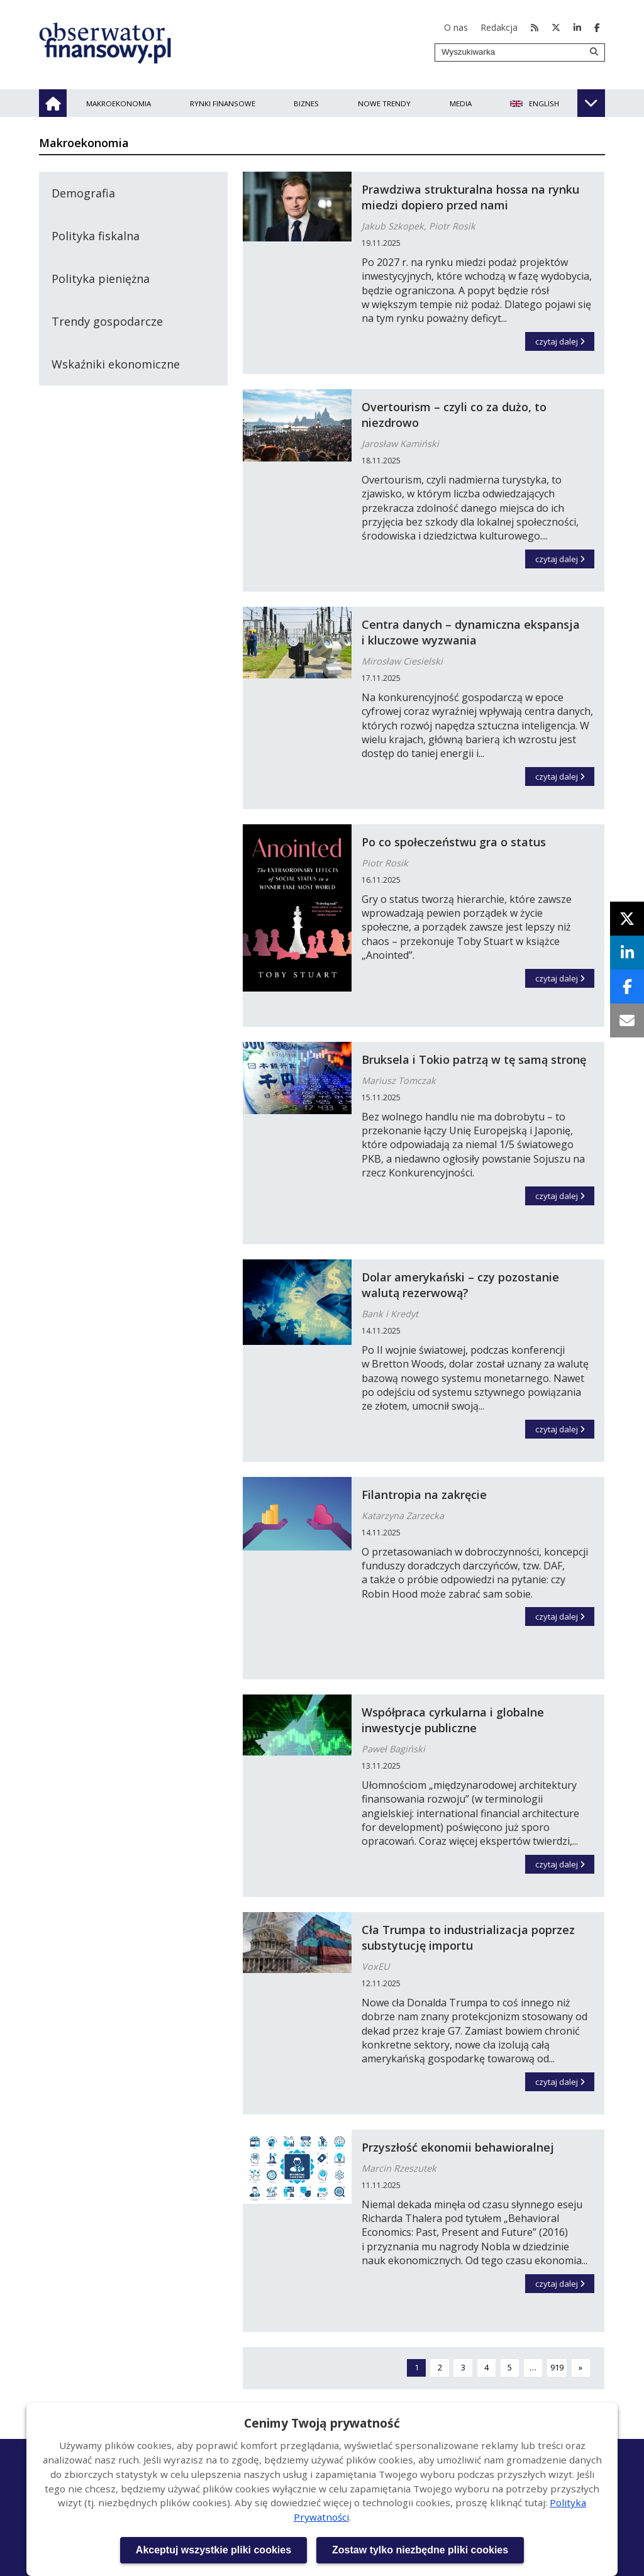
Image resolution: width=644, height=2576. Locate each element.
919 (558, 2367)
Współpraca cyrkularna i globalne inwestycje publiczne (453, 1720)
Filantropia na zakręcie (424, 1494)
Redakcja (499, 27)
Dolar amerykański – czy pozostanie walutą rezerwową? (460, 1284)
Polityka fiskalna (96, 235)
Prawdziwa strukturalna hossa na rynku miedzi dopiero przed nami (470, 197)
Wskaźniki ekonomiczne (116, 364)
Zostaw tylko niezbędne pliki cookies (420, 2550)
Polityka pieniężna (101, 278)
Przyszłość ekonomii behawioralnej (458, 2147)
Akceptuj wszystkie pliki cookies (213, 2550)
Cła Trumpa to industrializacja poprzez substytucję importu (468, 1937)
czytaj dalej (565, 339)
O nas (456, 27)
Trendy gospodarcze (107, 321)
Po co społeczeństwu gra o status (454, 841)
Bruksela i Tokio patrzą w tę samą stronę (474, 1059)
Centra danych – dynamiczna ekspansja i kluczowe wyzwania (471, 632)
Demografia (83, 193)
